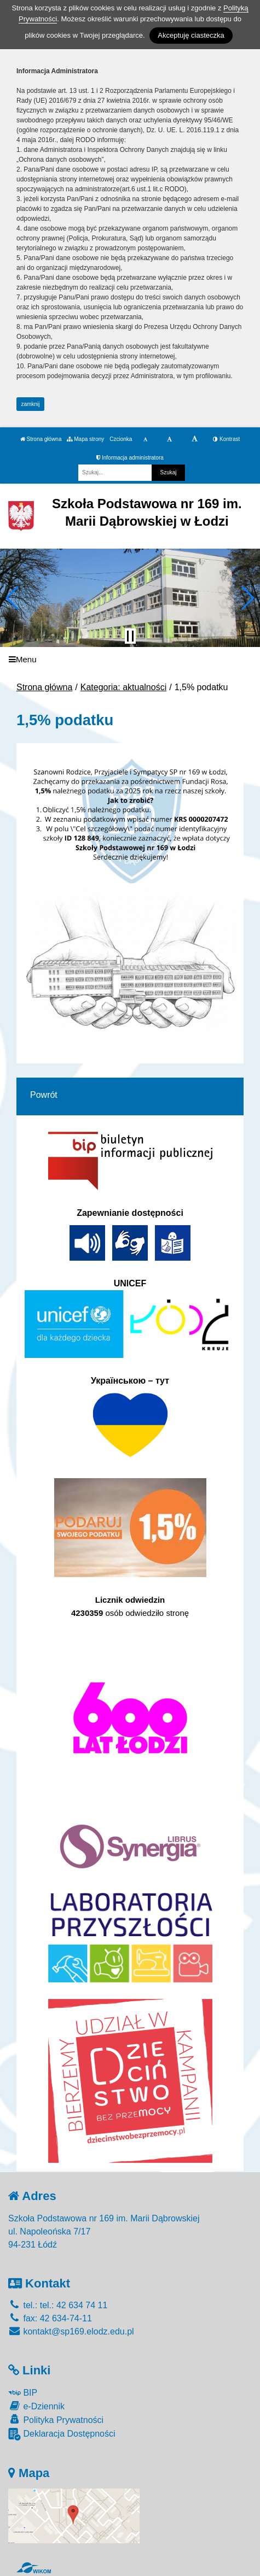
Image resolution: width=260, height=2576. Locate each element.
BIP (22, 2392)
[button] (12, 598)
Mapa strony (85, 439)
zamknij (30, 404)
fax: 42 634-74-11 (50, 2318)
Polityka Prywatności (55, 2419)
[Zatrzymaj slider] (130, 636)
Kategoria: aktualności (123, 687)
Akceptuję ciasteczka (191, 35)
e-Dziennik (36, 2406)
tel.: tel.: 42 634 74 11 (57, 2305)
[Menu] (130, 659)
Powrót (43, 1094)
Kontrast (226, 439)
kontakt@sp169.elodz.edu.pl (71, 2331)
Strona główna (41, 439)
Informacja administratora (130, 458)
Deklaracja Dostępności (61, 2434)
